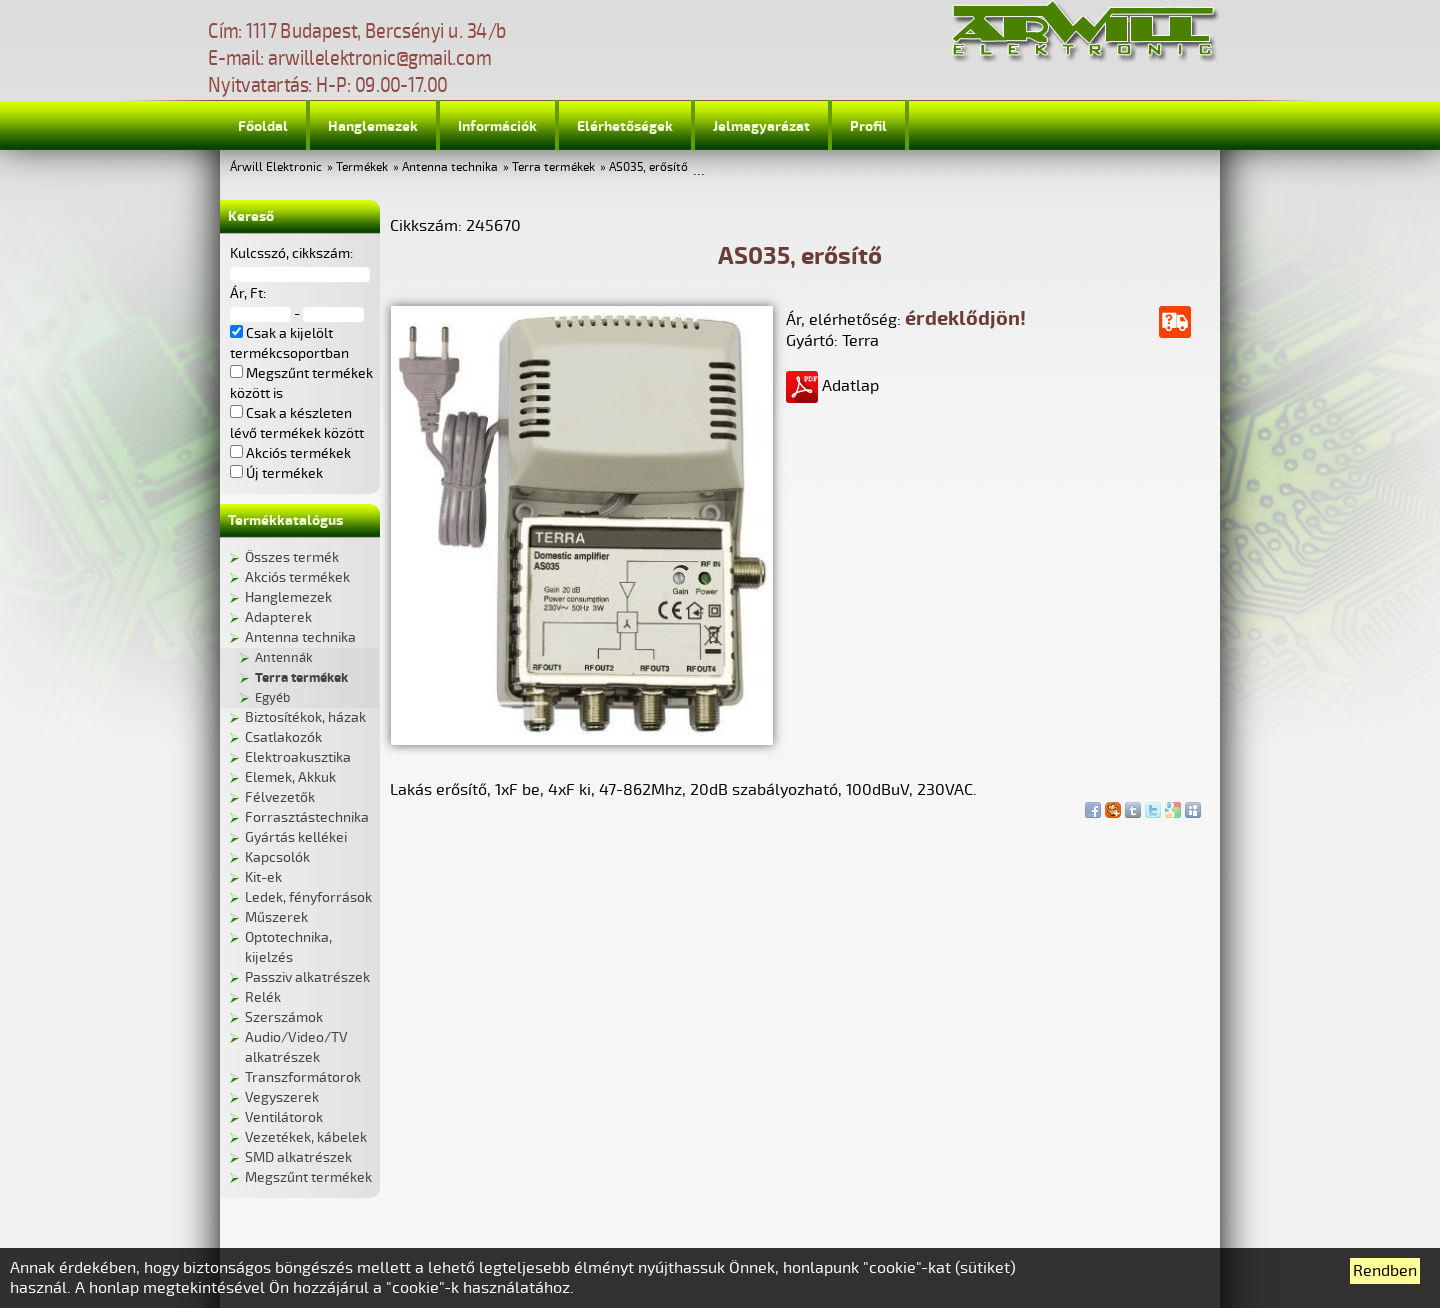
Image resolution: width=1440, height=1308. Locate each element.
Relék (263, 997)
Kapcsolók (277, 857)
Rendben (1385, 1271)
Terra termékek (553, 167)
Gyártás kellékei (296, 837)
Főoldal (263, 126)
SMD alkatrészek (298, 1157)
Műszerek (276, 917)
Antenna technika (450, 167)
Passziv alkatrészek (307, 977)
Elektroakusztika (298, 757)
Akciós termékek (297, 577)
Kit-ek (263, 877)
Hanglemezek (373, 126)
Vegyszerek (282, 1097)
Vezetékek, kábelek (306, 1137)
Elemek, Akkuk (290, 777)
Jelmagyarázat (761, 126)
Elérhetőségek (625, 126)
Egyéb (272, 698)
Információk (497, 126)
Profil (868, 126)
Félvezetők (280, 797)
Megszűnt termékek (308, 1177)
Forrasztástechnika (307, 817)
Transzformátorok (303, 1077)
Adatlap (832, 386)
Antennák (284, 658)
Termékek (362, 167)
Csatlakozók (283, 737)
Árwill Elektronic (276, 167)
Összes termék (292, 557)
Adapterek (278, 617)
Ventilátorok (284, 1117)
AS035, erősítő (648, 167)
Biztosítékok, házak (305, 717)
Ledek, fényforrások (308, 897)
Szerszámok (284, 1017)
